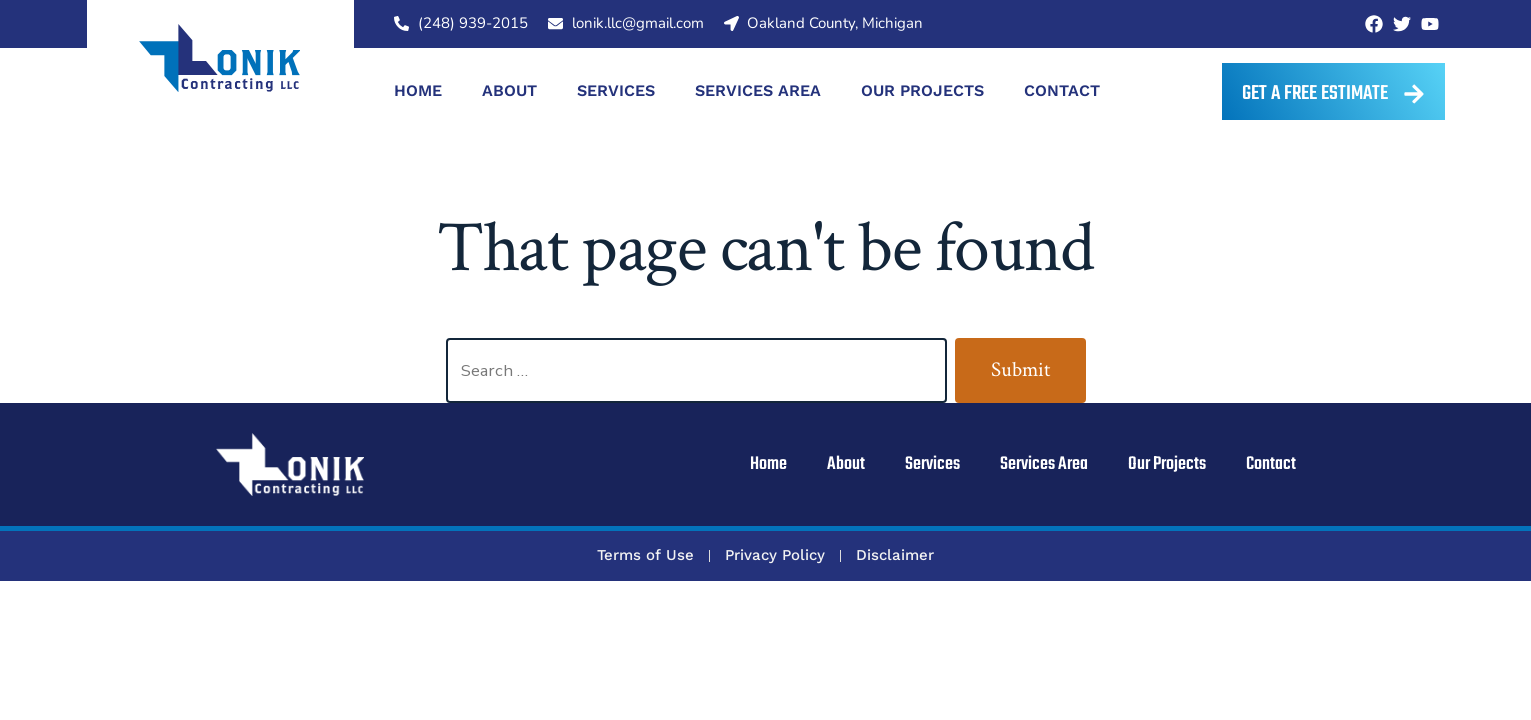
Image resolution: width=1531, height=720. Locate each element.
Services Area (758, 90)
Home (418, 90)
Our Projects (922, 90)
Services (616, 90)
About (509, 90)
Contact (1062, 90)
